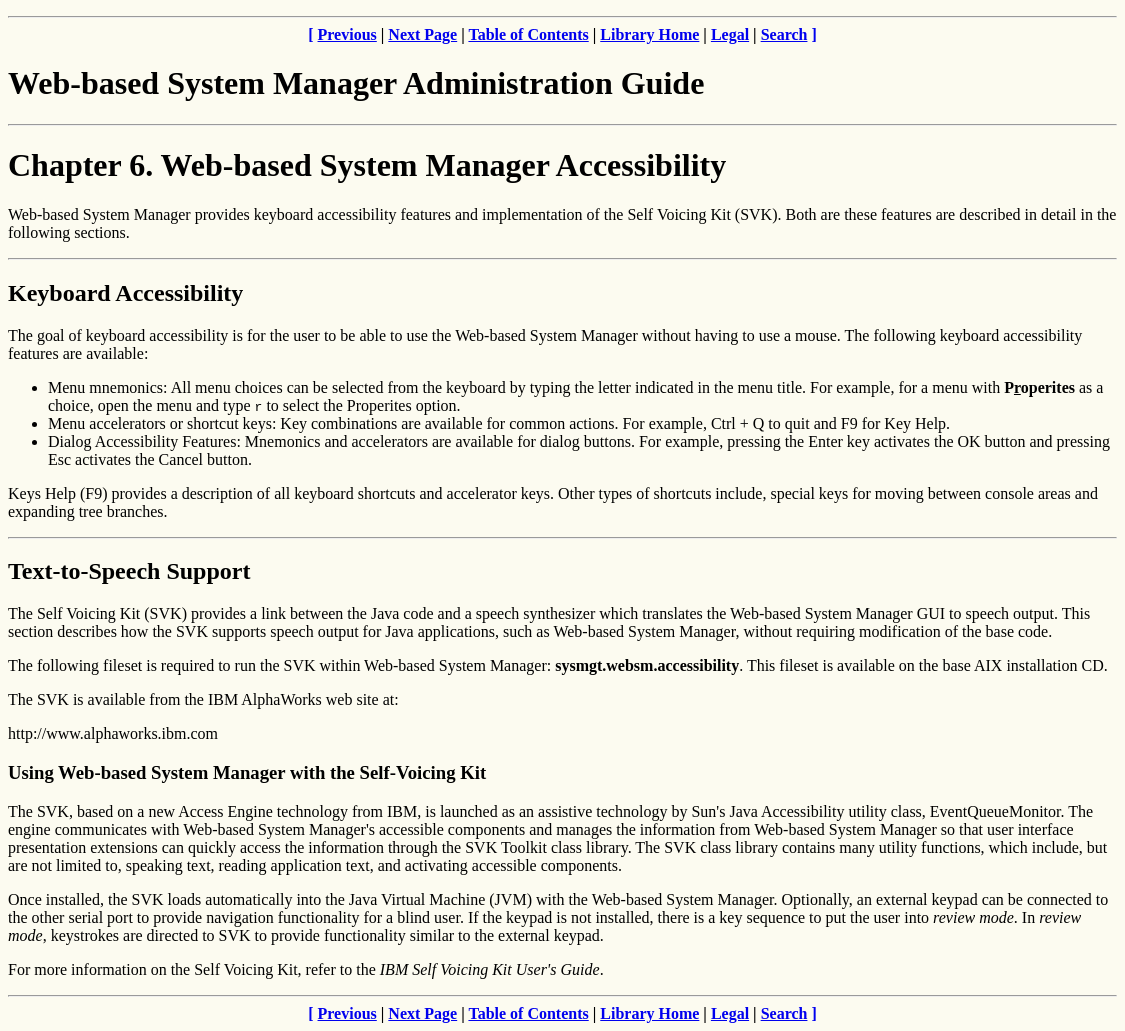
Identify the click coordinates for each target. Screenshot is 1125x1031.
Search (784, 34)
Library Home (649, 34)
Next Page (422, 34)
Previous (347, 34)
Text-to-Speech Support (129, 571)
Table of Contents (528, 34)
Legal (730, 34)
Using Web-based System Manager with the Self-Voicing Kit (247, 772)
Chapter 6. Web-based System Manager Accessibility (367, 165)
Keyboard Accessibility (125, 293)
